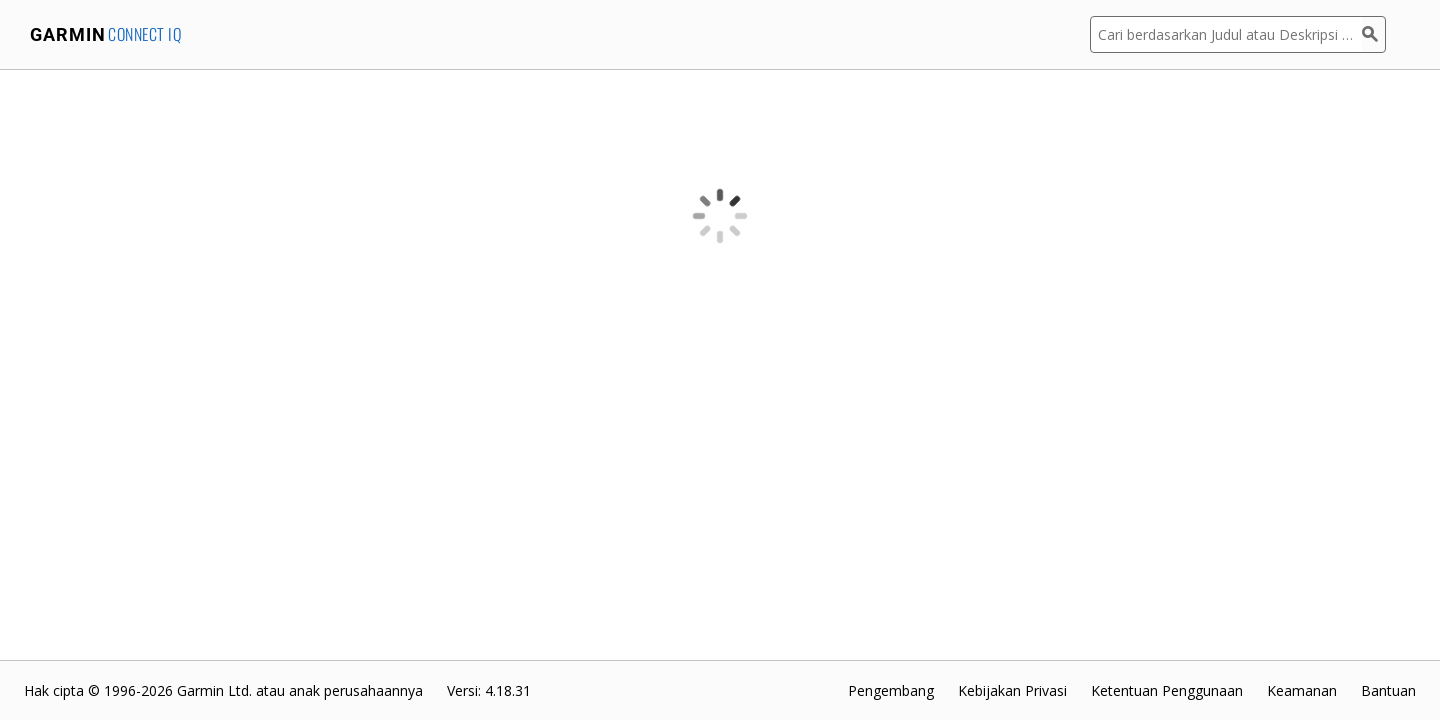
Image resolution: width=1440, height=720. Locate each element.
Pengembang (891, 690)
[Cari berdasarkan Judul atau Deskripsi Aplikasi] (1226, 34)
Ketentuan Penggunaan (1167, 690)
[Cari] (1374, 34)
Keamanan (1302, 690)
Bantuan (1388, 690)
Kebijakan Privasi (1012, 690)
